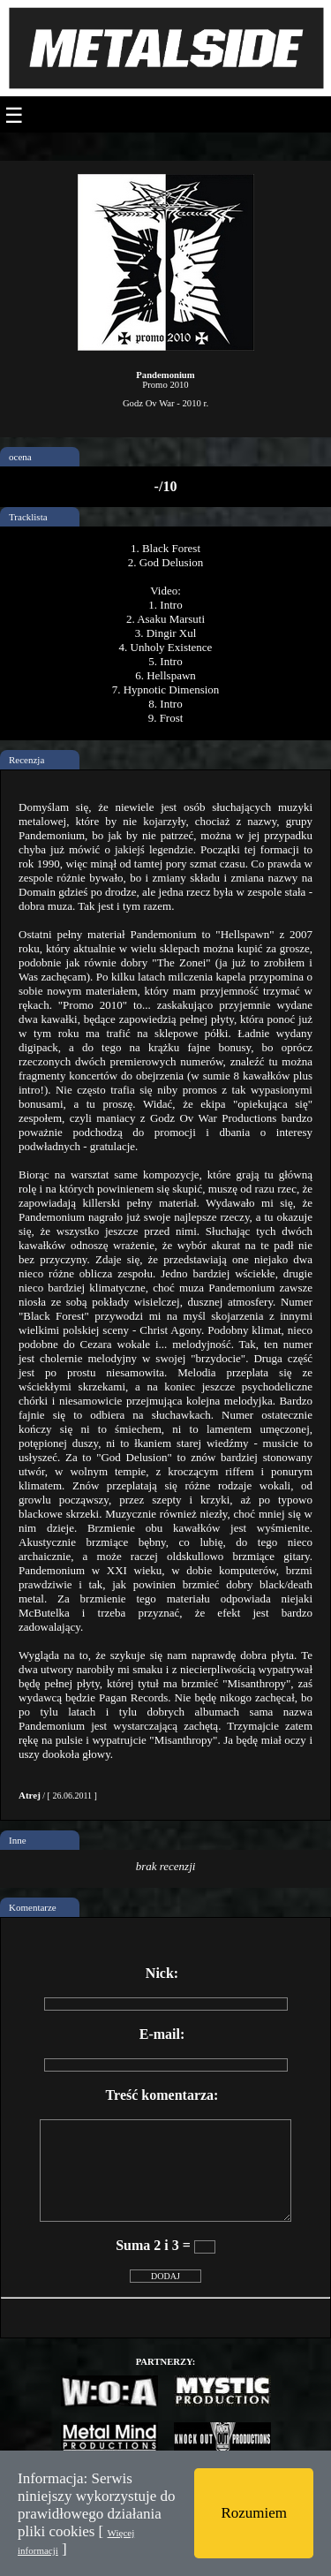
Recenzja (26, 759)
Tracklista (28, 516)
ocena (20, 456)
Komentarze (32, 1907)
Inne (17, 1840)
